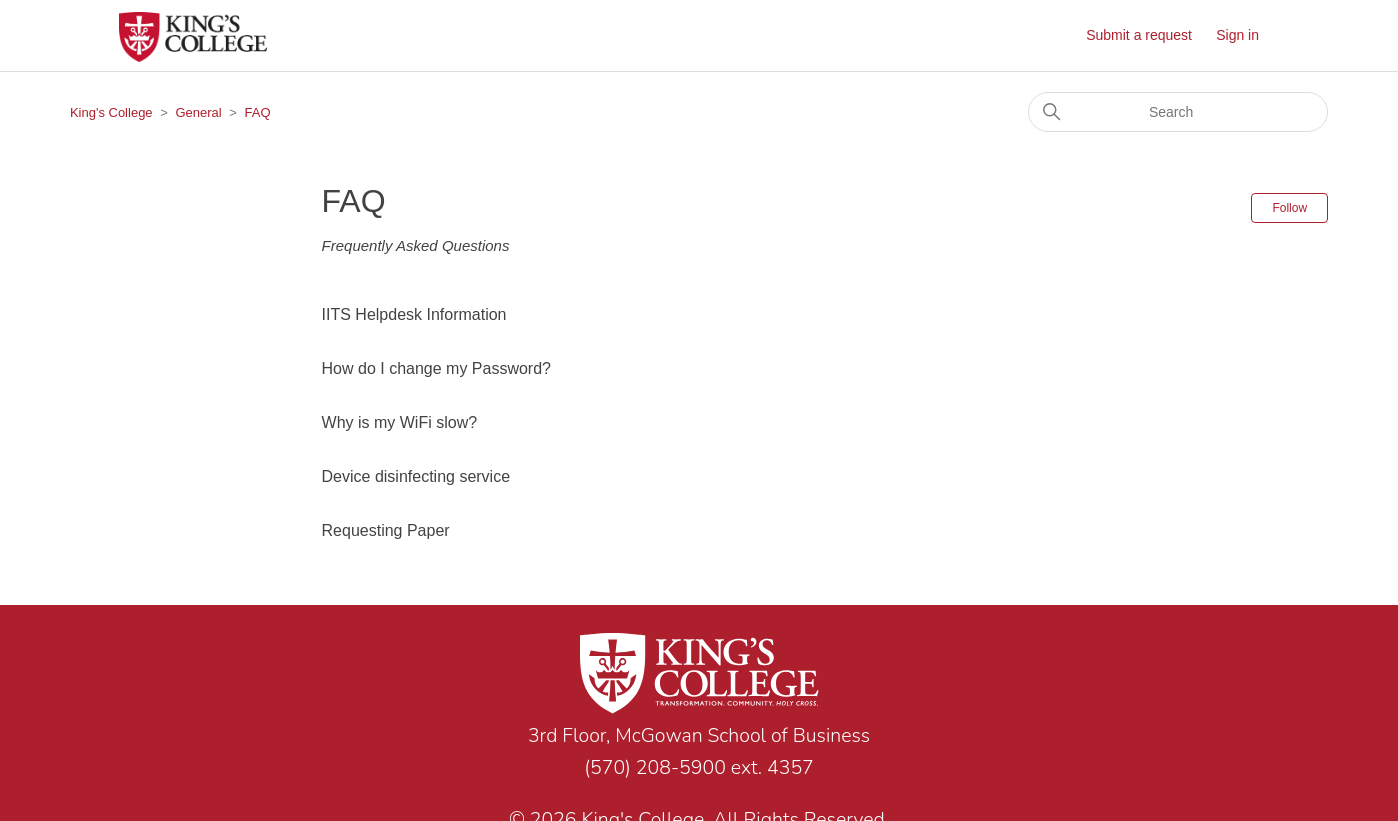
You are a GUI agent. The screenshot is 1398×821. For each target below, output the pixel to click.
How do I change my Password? (436, 368)
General (198, 112)
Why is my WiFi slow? (400, 422)
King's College (111, 112)
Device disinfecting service (416, 476)
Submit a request (1139, 35)
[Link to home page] (699, 677)
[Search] (1178, 112)
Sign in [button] (1237, 35)
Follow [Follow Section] (1289, 208)
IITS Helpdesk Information (414, 314)
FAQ (258, 112)
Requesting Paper (386, 530)
